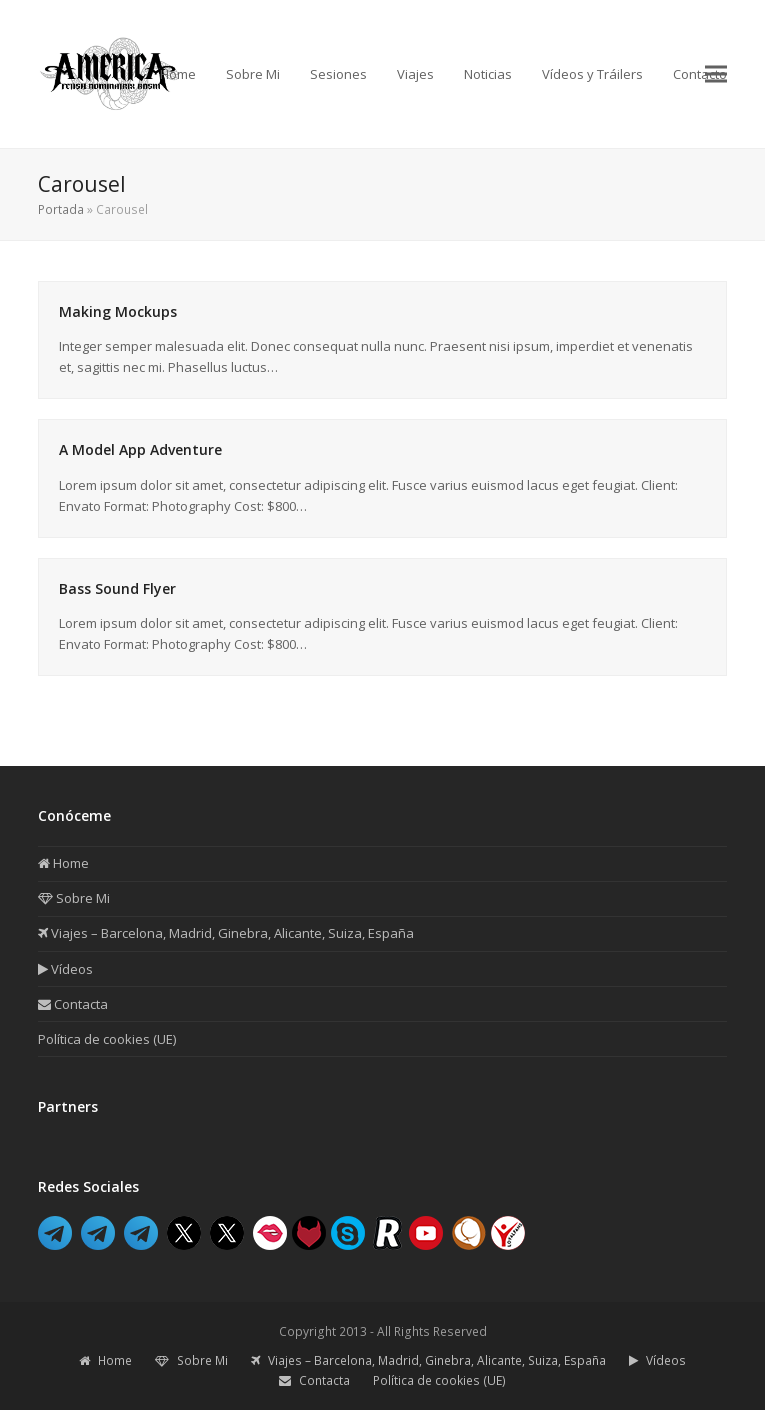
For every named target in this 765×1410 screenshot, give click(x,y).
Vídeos (65, 969)
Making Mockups (118, 311)
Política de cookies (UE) (107, 1039)
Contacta (73, 1004)
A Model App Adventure (140, 449)
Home (63, 863)
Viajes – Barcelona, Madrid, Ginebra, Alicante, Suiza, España (226, 933)
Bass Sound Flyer (117, 588)
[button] (716, 73)
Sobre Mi (74, 898)
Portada (61, 209)
